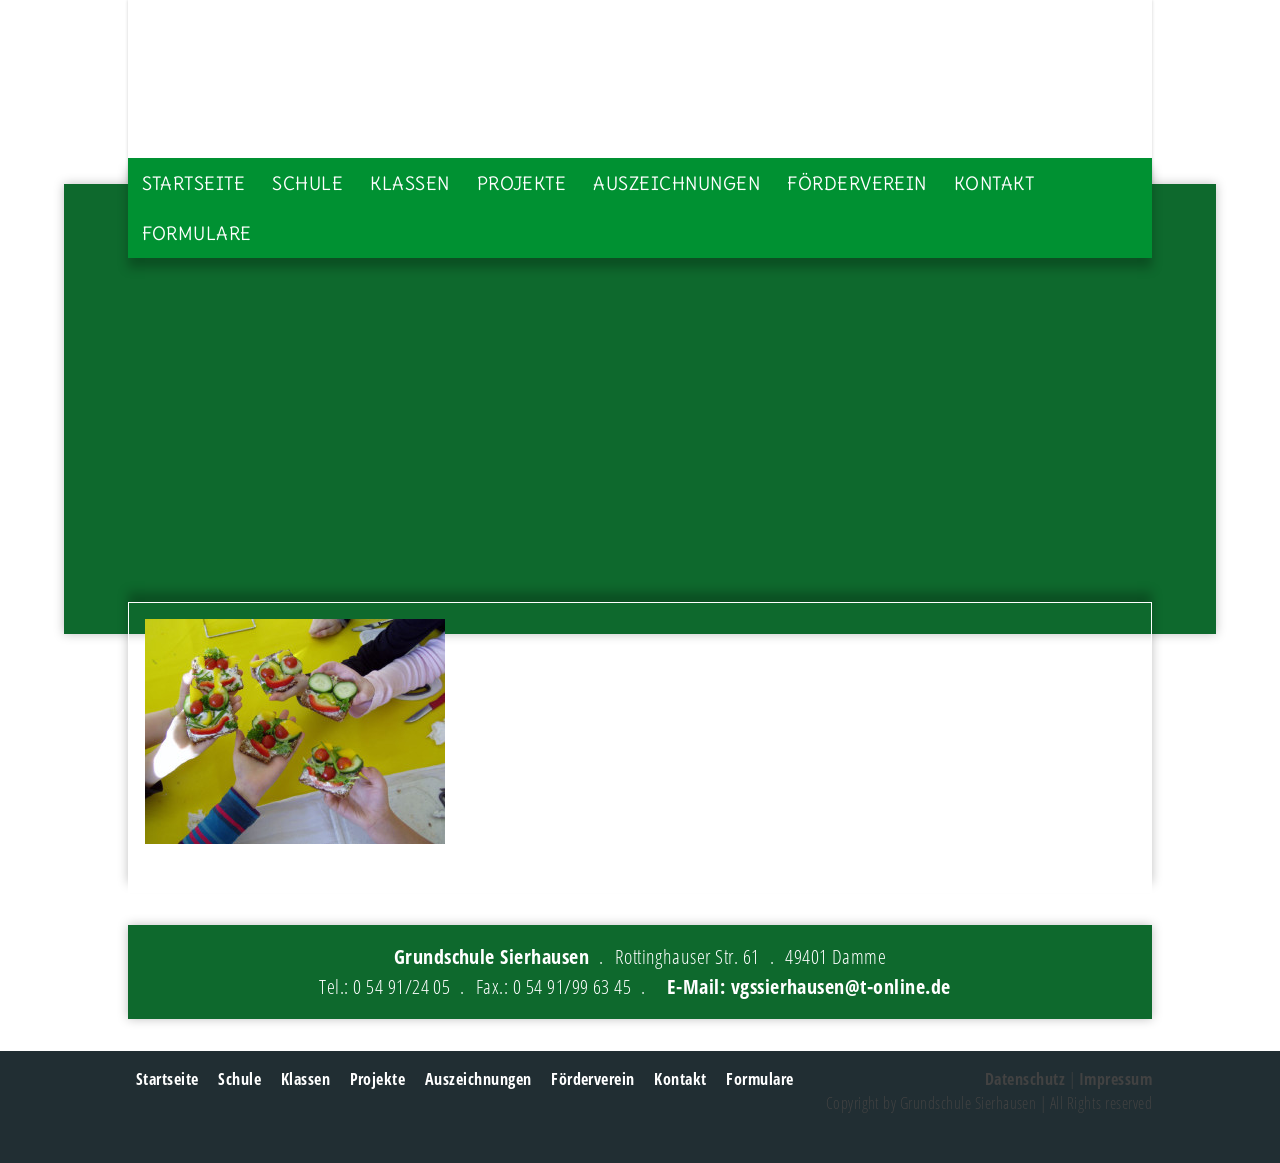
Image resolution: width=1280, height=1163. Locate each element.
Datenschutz (1025, 1079)
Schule (307, 183)
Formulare (197, 233)
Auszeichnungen (676, 183)
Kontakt (994, 183)
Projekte (522, 183)
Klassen (409, 183)
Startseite (194, 183)
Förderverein (857, 183)
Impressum (1115, 1079)
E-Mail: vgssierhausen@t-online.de (809, 986)
